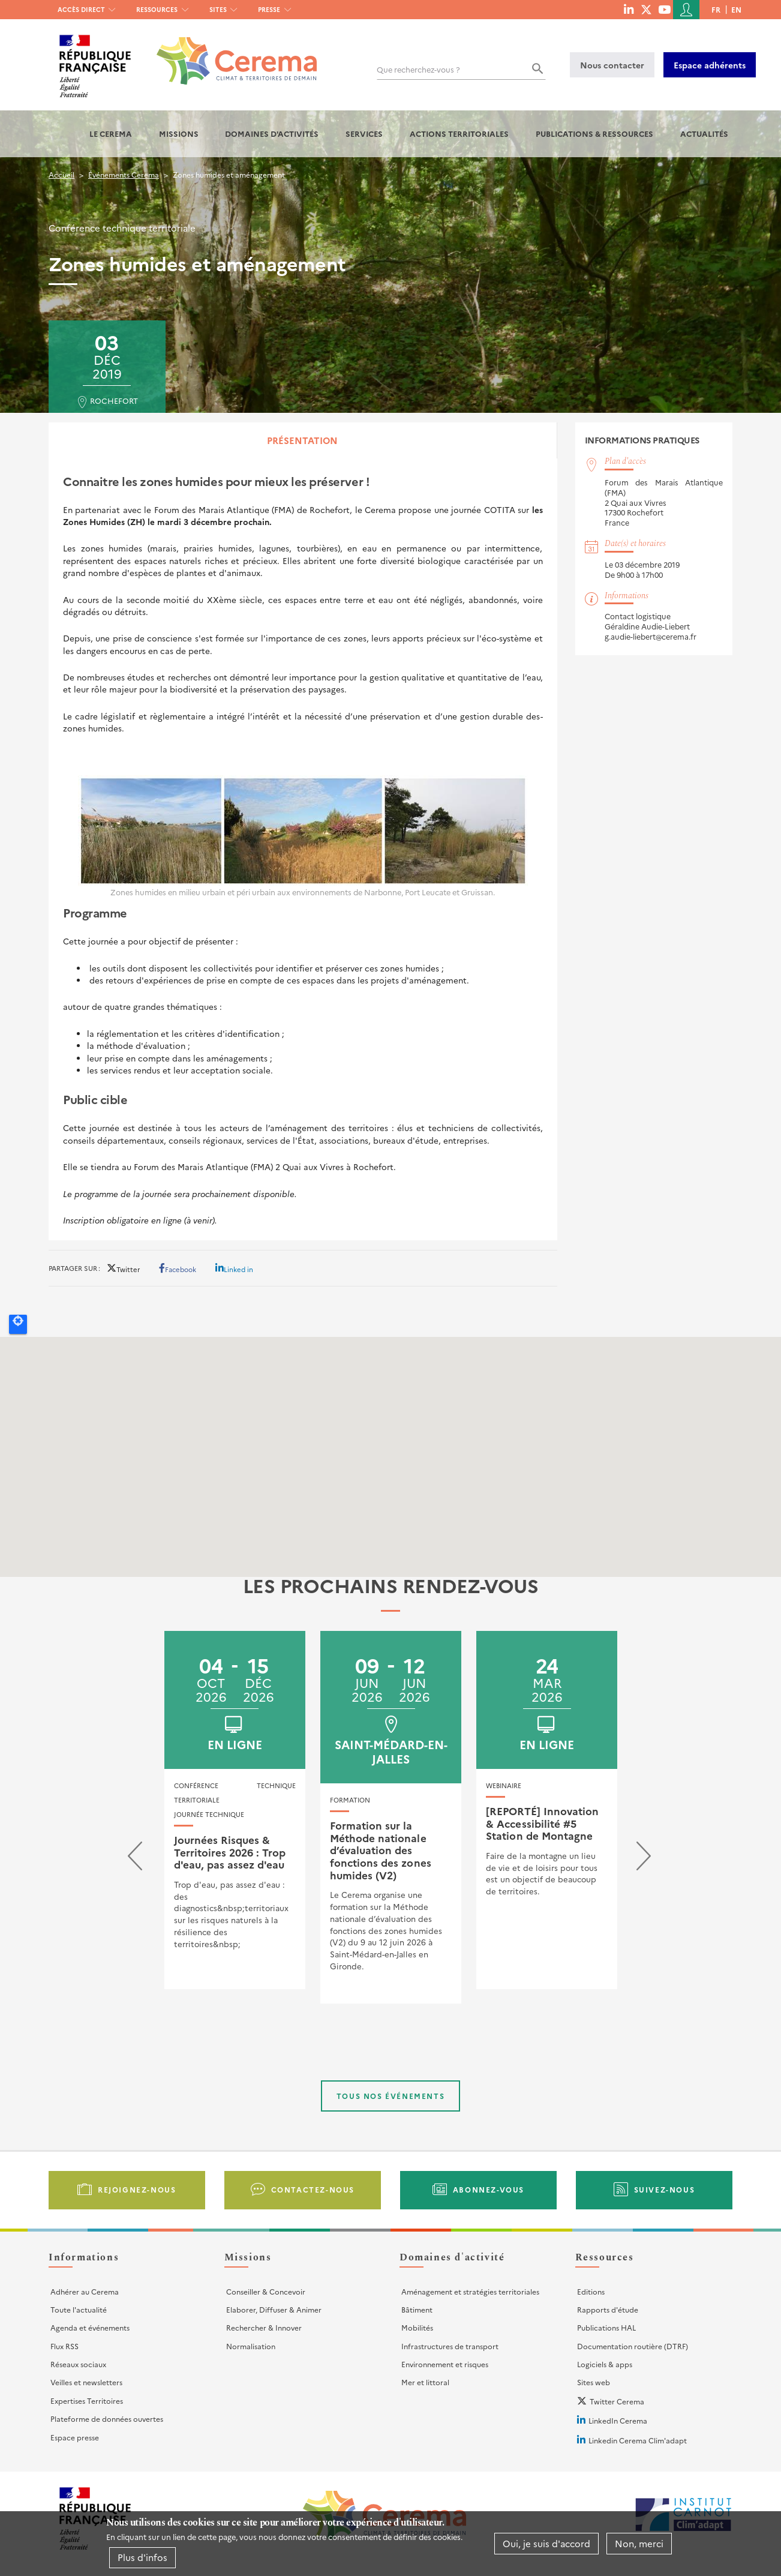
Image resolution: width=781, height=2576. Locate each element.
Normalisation (250, 2346)
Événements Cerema (123, 174)
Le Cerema (110, 133)
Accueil (61, 174)
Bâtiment (416, 2309)
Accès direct (81, 9)
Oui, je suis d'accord (546, 2543)
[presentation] (135, 1859)
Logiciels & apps (604, 2364)
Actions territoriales (459, 133)
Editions (591, 2291)
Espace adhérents (710, 65)
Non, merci (639, 2543)
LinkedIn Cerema (617, 2420)
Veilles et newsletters (86, 2382)
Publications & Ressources (594, 133)
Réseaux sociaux (78, 2364)
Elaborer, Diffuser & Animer (274, 2309)
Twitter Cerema (617, 2401)
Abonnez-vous (488, 2189)
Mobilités (417, 2327)
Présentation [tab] (302, 440)
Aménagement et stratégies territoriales (470, 2291)
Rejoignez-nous (137, 2189)
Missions (179, 133)
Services (364, 133)
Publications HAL (606, 2327)
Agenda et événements (90, 2327)
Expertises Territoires (86, 2400)
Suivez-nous (664, 2189)
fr (715, 9)
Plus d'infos (142, 2557)
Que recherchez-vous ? (418, 69)
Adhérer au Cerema (84, 2291)
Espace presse (74, 2437)
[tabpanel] (303, 849)
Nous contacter (612, 65)
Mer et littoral (425, 2382)
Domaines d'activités (272, 133)
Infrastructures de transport (449, 2346)
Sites (218, 9)
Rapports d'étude (607, 2309)
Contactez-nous (313, 2189)
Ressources (157, 9)
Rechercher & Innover (264, 2327)
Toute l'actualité (78, 2309)
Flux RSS (64, 2346)
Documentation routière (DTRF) (632, 2346)
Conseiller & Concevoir (265, 2291)
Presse (269, 9)
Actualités (704, 133)
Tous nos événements (390, 2096)
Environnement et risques (444, 2364)
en (736, 9)
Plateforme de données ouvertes (106, 2418)
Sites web (593, 2382)
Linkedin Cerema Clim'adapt (637, 2440)
